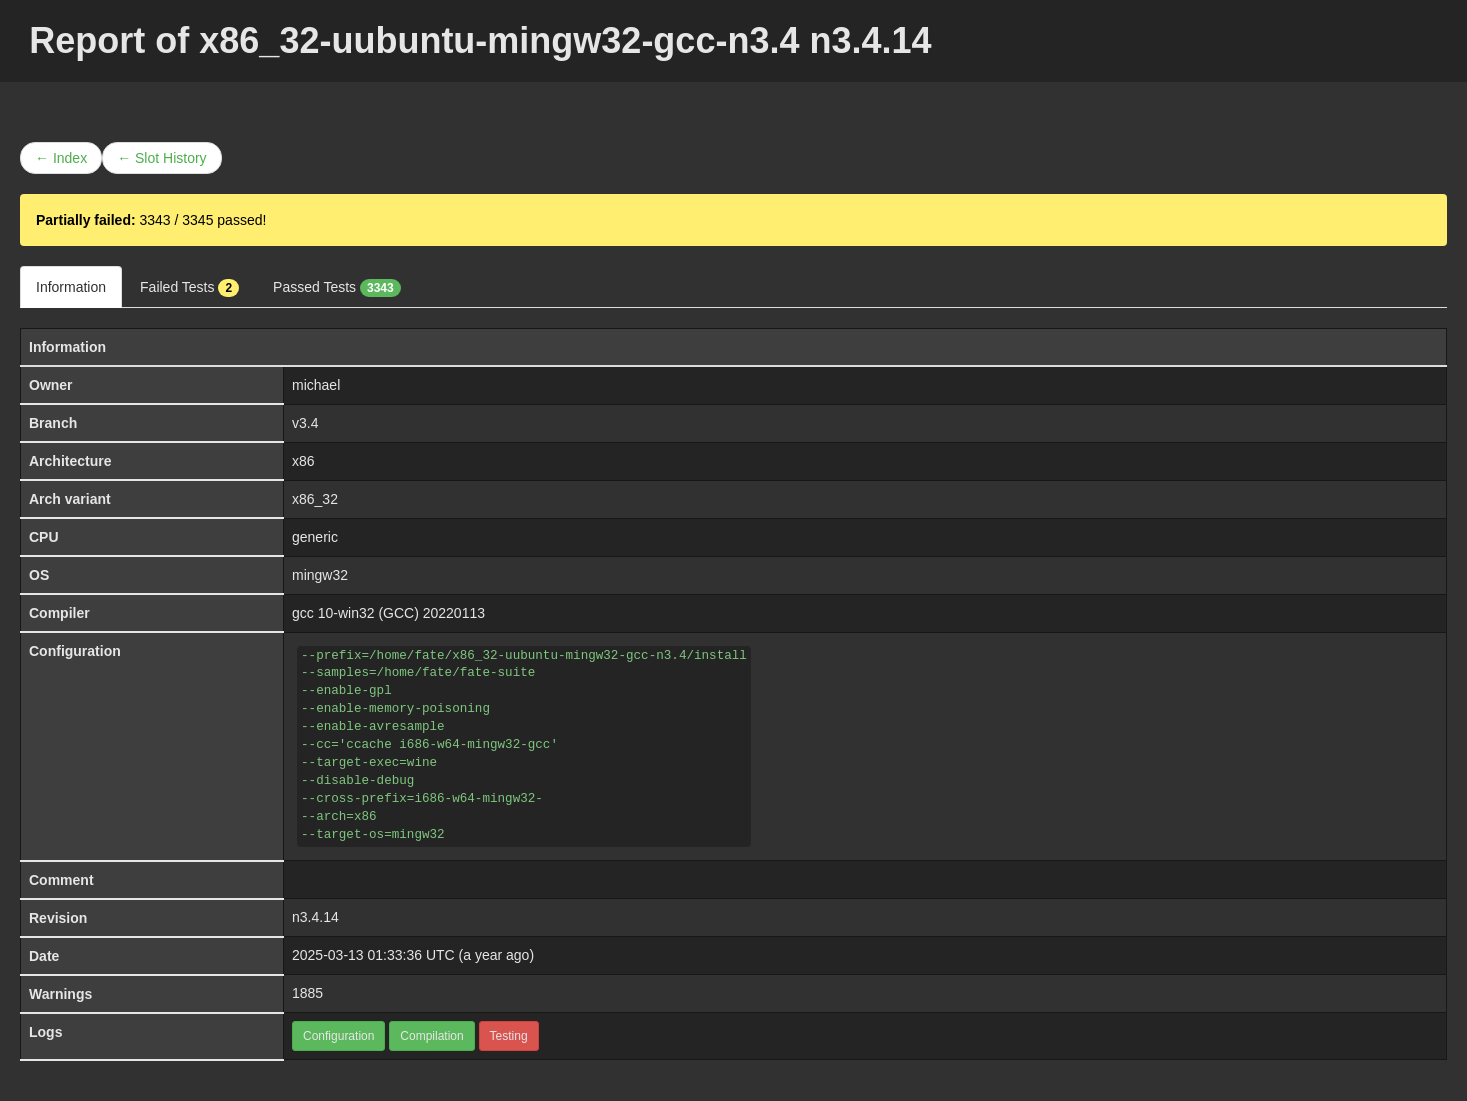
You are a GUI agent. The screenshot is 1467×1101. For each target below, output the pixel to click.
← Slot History (161, 158)
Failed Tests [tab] (189, 288)
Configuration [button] (338, 1036)
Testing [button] (509, 1036)
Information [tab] (71, 287)
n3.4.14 (315, 917)
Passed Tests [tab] (337, 288)
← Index (61, 158)
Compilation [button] (431, 1036)
